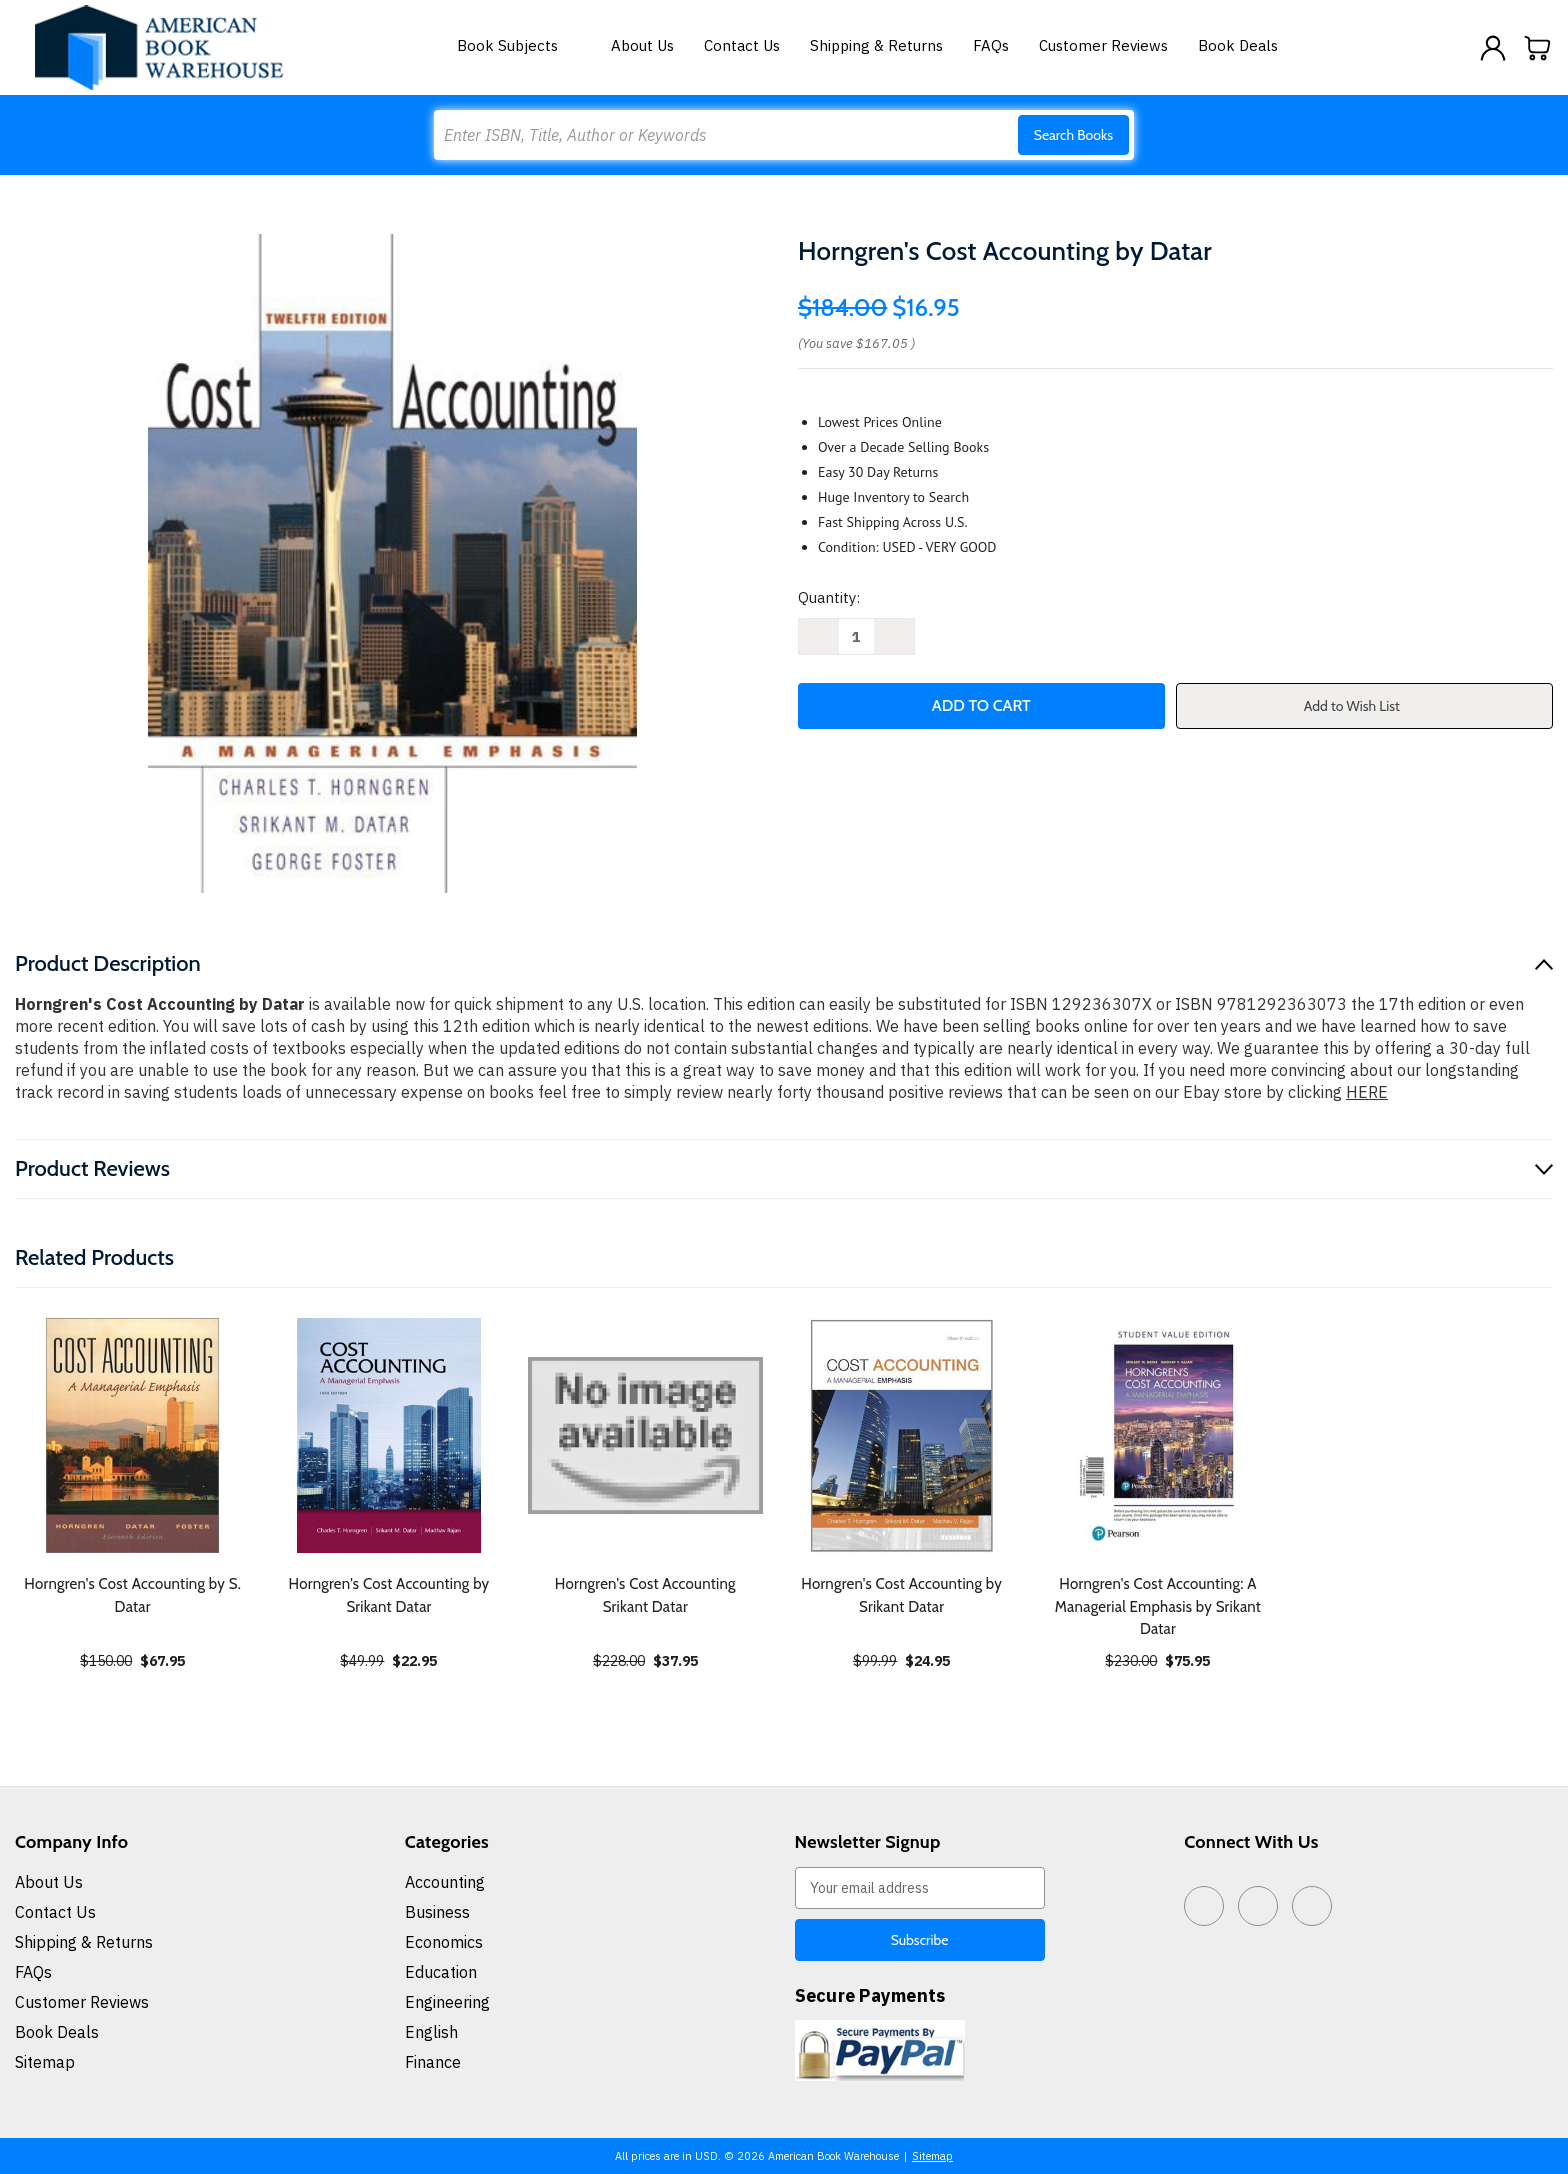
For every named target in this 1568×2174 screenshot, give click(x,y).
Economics (444, 1942)
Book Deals (1238, 45)
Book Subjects (519, 45)
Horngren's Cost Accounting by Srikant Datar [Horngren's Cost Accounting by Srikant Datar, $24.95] (901, 1595)
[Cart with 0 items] (1538, 48)
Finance (433, 2062)
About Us (642, 45)
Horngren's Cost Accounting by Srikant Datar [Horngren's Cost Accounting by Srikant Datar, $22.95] (389, 1595)
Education (441, 1972)
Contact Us (742, 45)
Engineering (447, 2002)
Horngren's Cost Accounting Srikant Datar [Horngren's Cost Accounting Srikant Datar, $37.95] (645, 1595)
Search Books (1073, 135)
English (431, 2032)
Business (437, 1912)
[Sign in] (1493, 48)
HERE (1367, 1092)
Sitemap (45, 2062)
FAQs (991, 45)
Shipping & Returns (876, 45)
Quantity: (829, 597)
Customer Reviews (1103, 45)
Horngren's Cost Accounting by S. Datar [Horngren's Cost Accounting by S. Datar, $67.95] (132, 1595)
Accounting (445, 1882)
